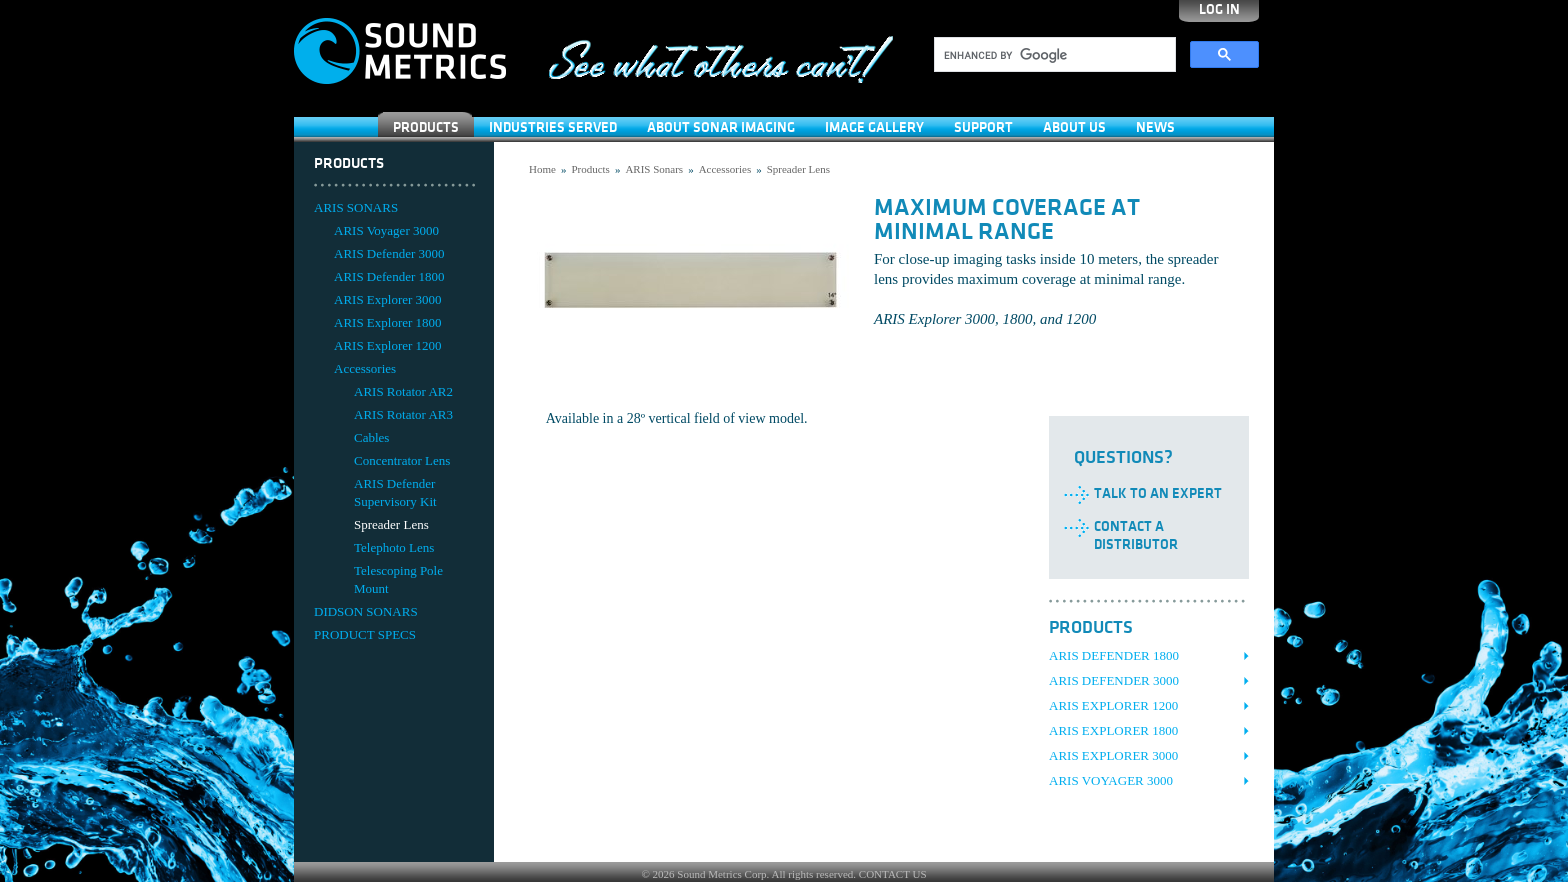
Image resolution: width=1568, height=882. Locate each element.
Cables (371, 437)
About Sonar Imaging (721, 127)
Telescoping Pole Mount (398, 579)
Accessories (365, 368)
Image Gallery (874, 127)
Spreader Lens (391, 524)
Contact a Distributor (1136, 535)
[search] (1053, 55)
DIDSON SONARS (366, 611)
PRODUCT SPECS (365, 634)
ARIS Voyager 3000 (386, 230)
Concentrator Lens (402, 460)
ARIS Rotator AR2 (403, 391)
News (1155, 127)
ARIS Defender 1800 (389, 276)
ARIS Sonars (654, 169)
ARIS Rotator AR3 (403, 414)
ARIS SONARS (356, 207)
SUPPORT (983, 127)
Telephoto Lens (394, 547)
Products (426, 127)
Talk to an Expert (1158, 493)
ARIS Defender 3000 (389, 253)
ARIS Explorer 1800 (388, 322)
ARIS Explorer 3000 (388, 299)
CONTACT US (893, 874)
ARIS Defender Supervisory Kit (395, 492)
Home (542, 169)
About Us (1074, 127)
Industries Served (553, 127)
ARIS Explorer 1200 (388, 345)
